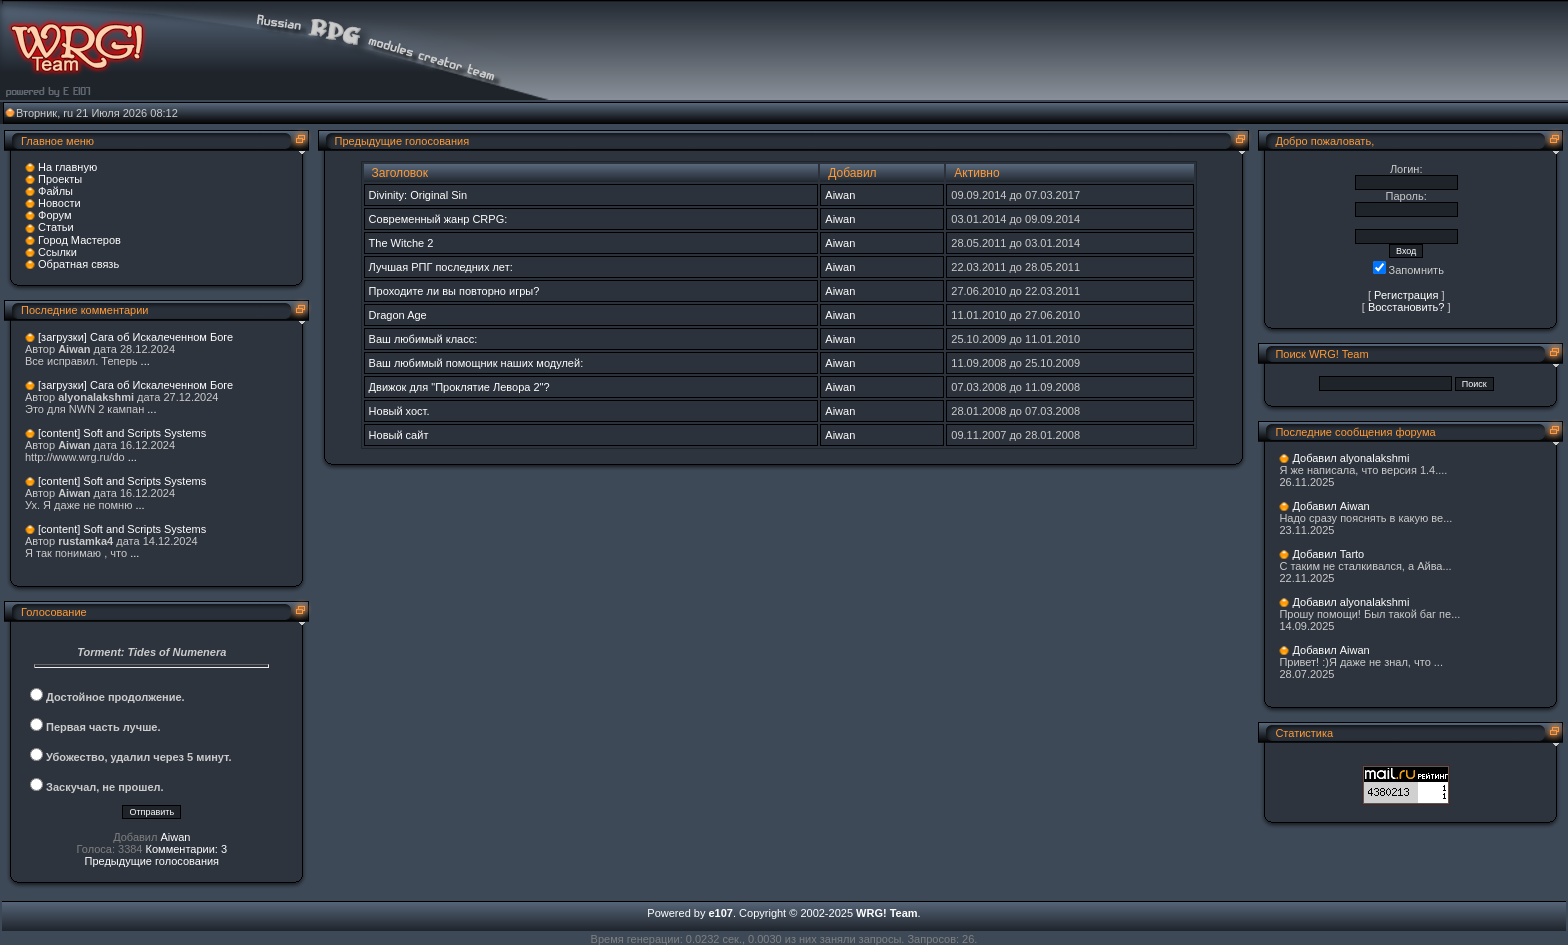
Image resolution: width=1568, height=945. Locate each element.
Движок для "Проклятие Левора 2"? (459, 387)
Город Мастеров (79, 240)
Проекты (60, 179)
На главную (67, 167)
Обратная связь (78, 264)
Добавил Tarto (1328, 554)
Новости (59, 203)
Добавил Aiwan (1330, 506)
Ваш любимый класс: (423, 339)
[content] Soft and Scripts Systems (122, 433)
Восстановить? (1406, 307)
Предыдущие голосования (152, 861)
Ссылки (57, 252)
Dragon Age (398, 315)
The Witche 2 (401, 243)
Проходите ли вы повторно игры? (454, 291)
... (145, 361)
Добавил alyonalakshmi (1350, 458)
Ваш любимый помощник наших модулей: (476, 363)
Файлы (55, 191)
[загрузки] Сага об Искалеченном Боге (135, 337)
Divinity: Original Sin (418, 195)
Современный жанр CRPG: (438, 219)
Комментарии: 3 (187, 849)
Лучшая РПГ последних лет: (441, 267)
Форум (54, 215)
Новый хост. (399, 411)
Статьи (56, 227)
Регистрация (1406, 295)
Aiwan (175, 837)
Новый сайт (399, 435)
